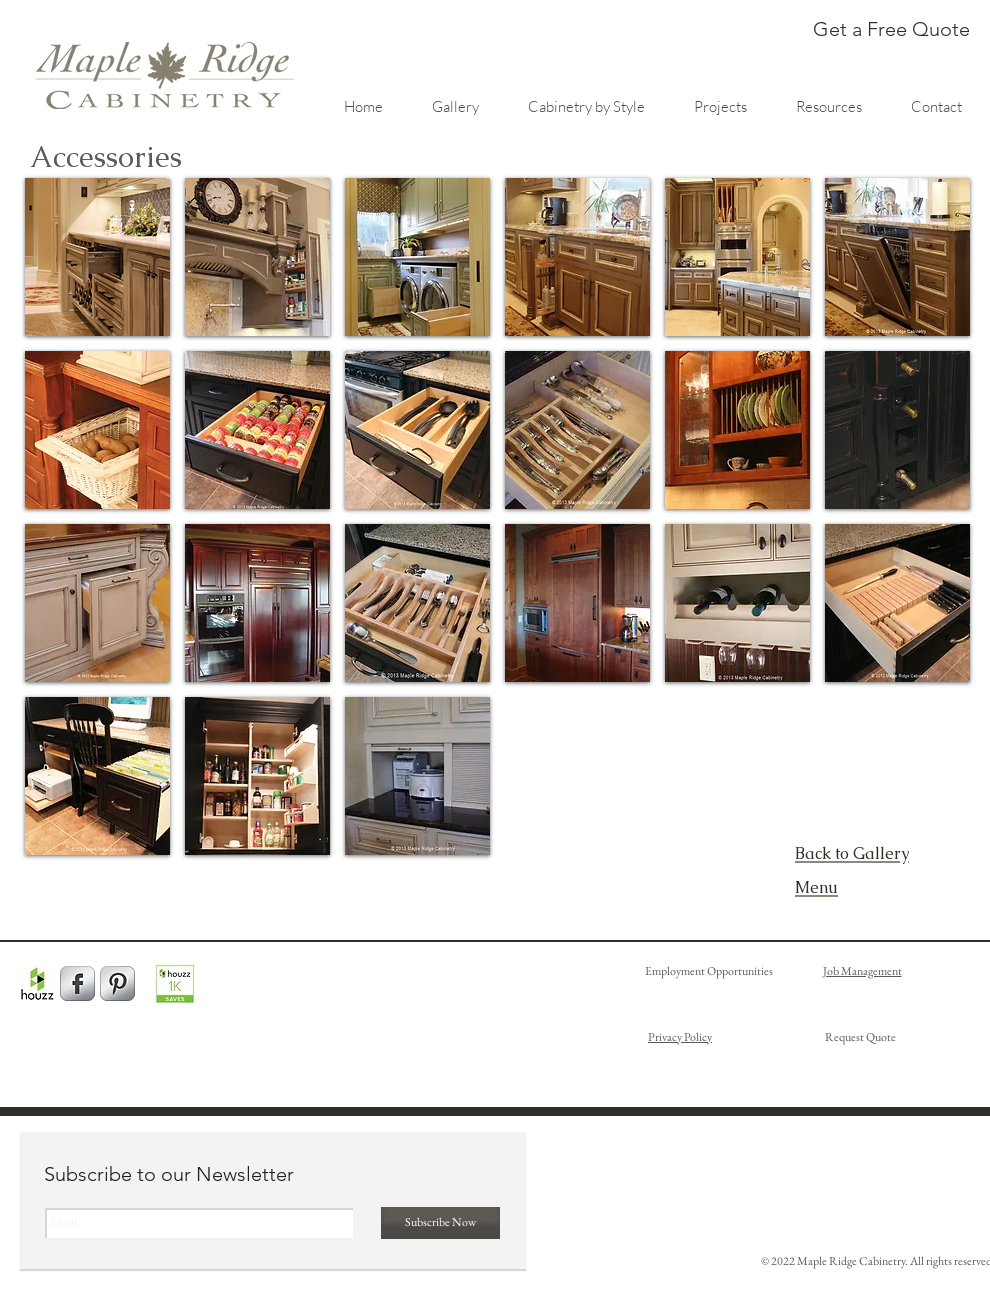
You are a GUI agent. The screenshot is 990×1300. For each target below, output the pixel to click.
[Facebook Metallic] (77, 983)
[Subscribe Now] (440, 1223)
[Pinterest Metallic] (117, 983)
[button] (97, 257)
